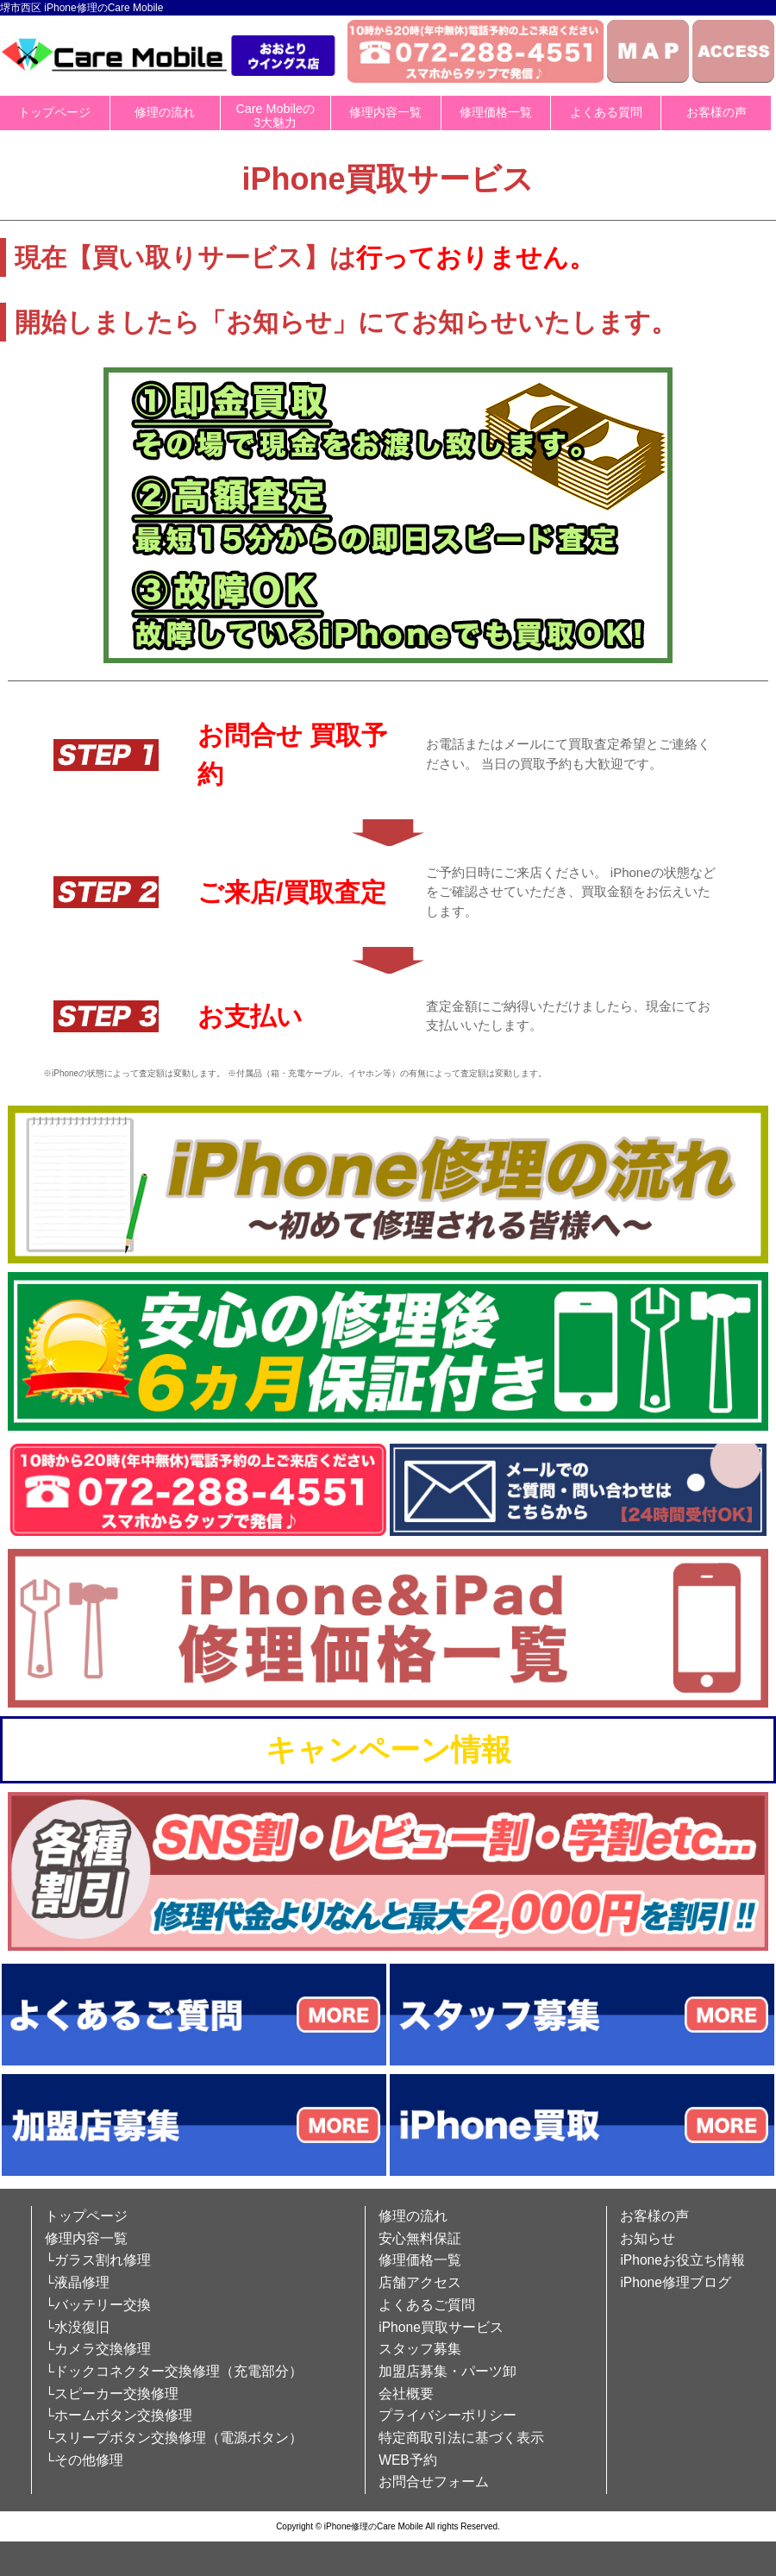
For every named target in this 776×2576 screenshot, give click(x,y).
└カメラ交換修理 (98, 2348)
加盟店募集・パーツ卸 (447, 2371)
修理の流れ (165, 112)
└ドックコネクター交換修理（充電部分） (174, 2371)
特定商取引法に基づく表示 (461, 2437)
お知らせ (647, 2238)
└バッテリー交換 (98, 2304)
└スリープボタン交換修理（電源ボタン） (174, 2437)
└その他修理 (84, 2460)
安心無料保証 (420, 2238)
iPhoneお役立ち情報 (682, 2260)
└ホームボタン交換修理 (118, 2415)
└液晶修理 (77, 2282)
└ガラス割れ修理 (98, 2260)
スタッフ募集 (420, 2348)
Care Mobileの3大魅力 (275, 116)
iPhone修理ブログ (675, 2282)
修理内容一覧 (385, 112)
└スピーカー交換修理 (111, 2393)
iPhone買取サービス (441, 2327)
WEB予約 (408, 2460)
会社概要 (406, 2393)
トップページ (54, 112)
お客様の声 (716, 112)
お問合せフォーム (434, 2481)
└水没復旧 (77, 2327)
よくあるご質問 (427, 2304)
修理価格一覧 (496, 112)
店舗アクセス (420, 2282)
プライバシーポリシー (447, 2415)
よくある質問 (606, 112)
